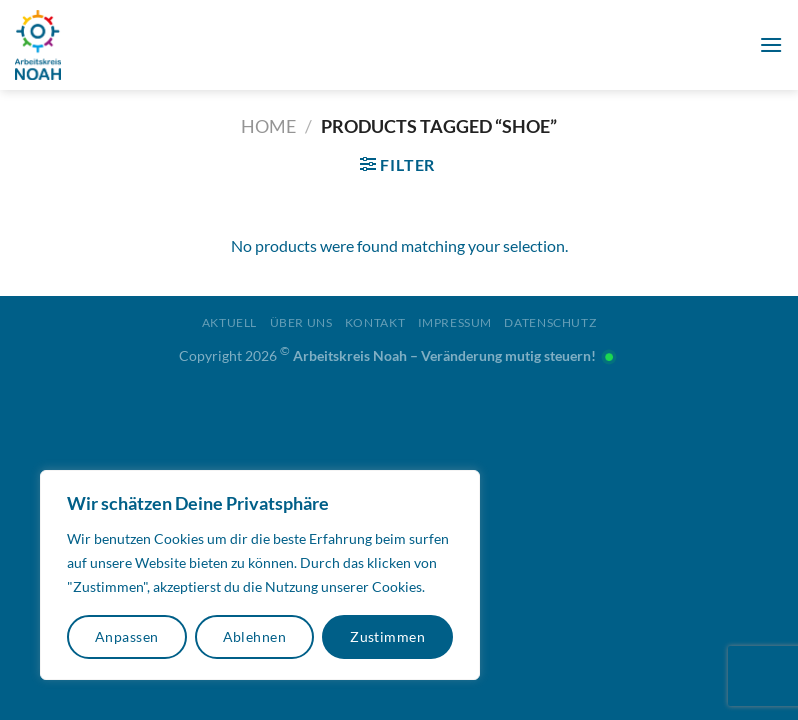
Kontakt (375, 322)
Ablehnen (254, 636)
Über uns (301, 322)
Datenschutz (550, 322)
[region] (260, 575)
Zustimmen (387, 636)
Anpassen (126, 636)
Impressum (455, 322)
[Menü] (771, 44)
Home (268, 126)
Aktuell (229, 322)
